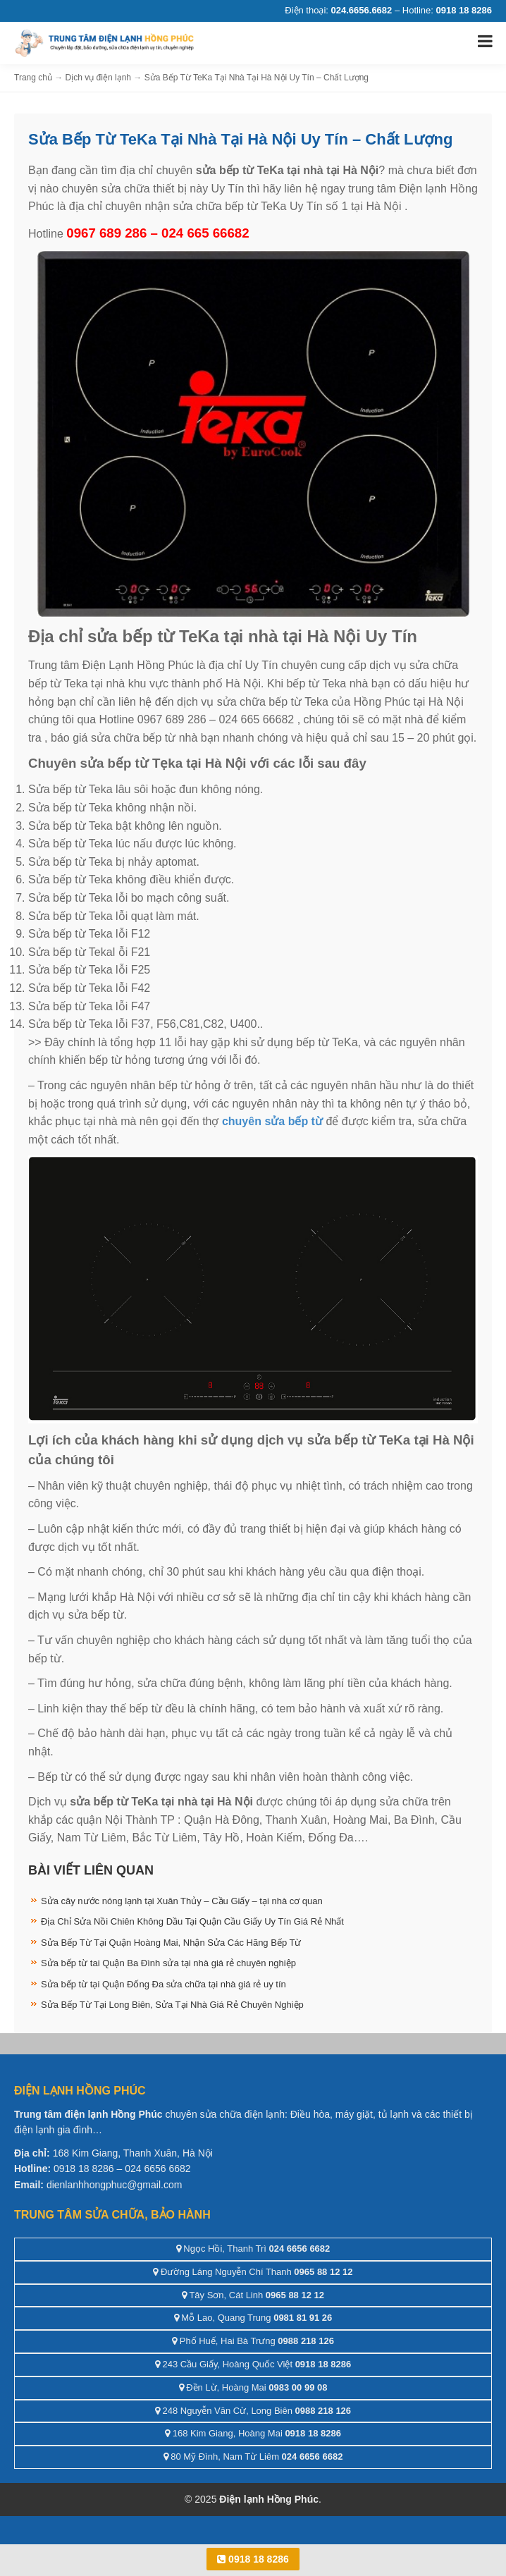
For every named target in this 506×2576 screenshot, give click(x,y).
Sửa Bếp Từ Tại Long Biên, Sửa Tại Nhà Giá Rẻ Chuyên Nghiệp (172, 2004)
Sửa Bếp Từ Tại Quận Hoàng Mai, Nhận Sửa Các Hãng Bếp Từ (171, 1942)
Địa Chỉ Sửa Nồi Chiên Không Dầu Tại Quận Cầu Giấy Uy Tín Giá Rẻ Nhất (192, 1921)
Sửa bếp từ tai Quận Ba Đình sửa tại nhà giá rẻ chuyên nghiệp (168, 1963)
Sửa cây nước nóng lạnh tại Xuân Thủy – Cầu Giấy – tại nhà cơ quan (182, 1901)
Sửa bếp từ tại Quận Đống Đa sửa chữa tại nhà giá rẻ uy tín (163, 1984)
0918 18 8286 (253, 2559)
